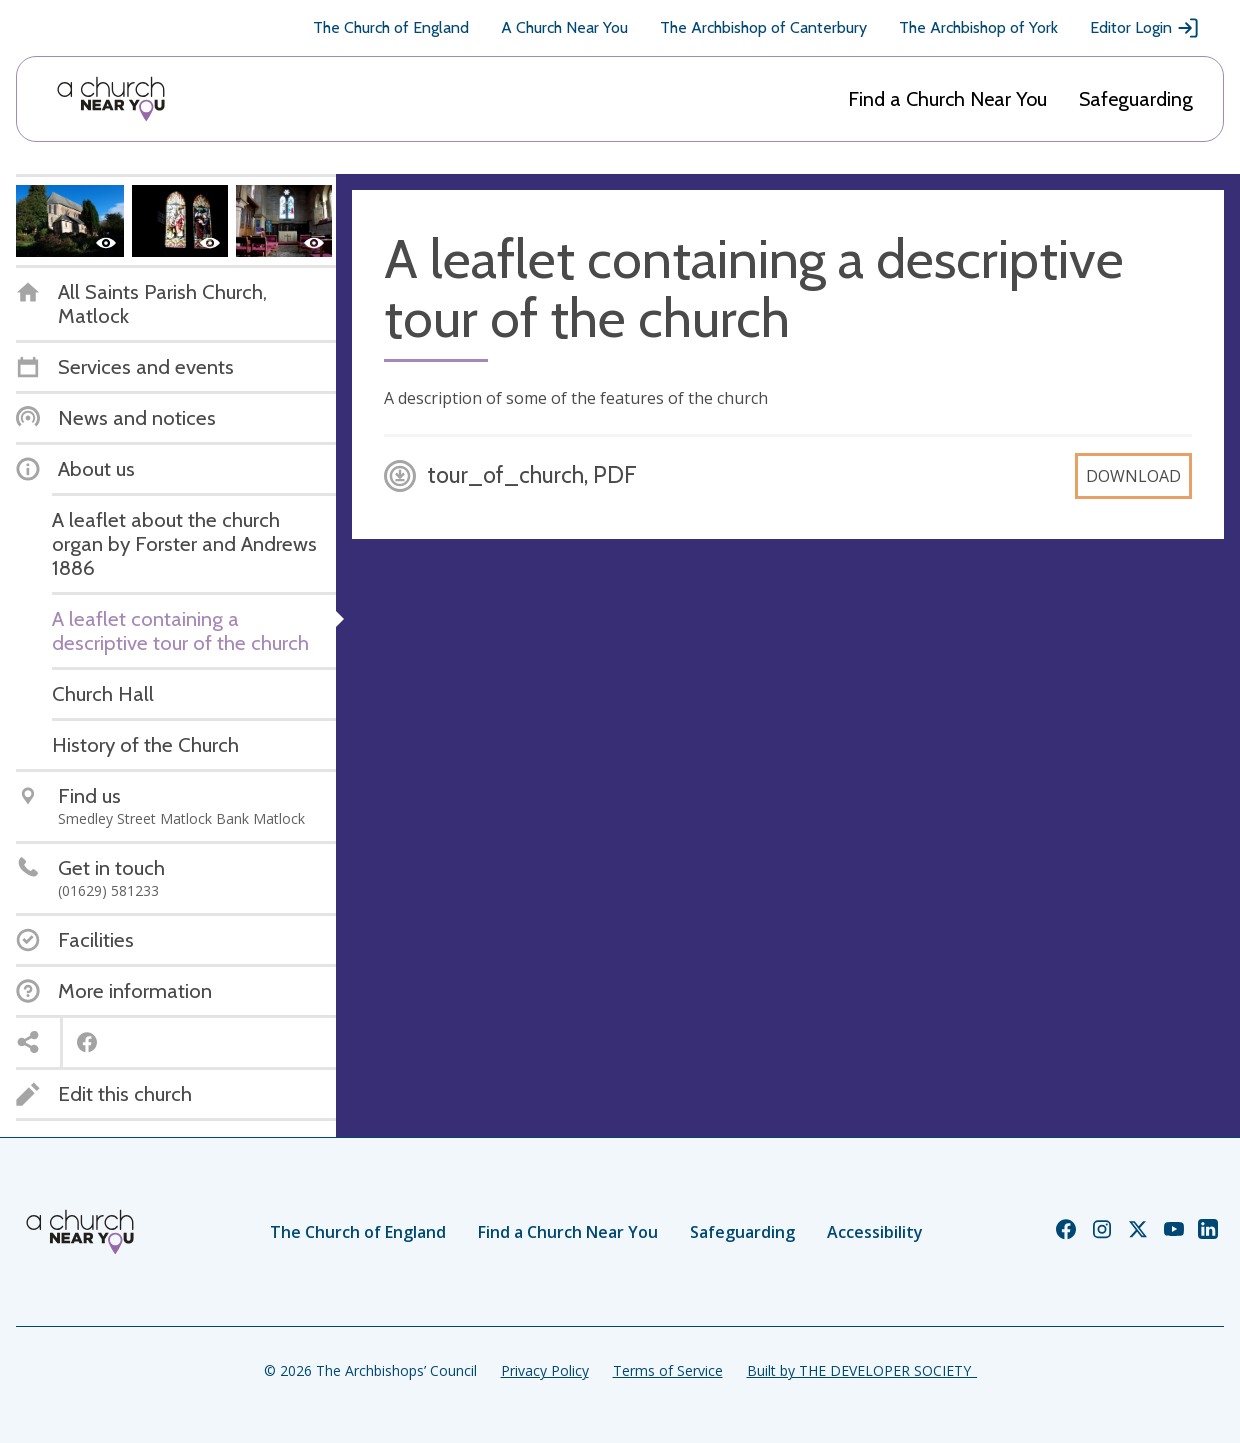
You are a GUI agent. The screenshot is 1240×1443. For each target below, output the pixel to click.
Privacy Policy (545, 1370)
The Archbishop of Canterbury (763, 27)
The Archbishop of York (978, 27)
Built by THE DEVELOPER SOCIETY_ (862, 1370)
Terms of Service (668, 1370)
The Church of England (391, 27)
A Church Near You (564, 27)
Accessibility (875, 1232)
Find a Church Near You (947, 99)
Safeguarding (1136, 99)
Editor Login (1145, 28)
